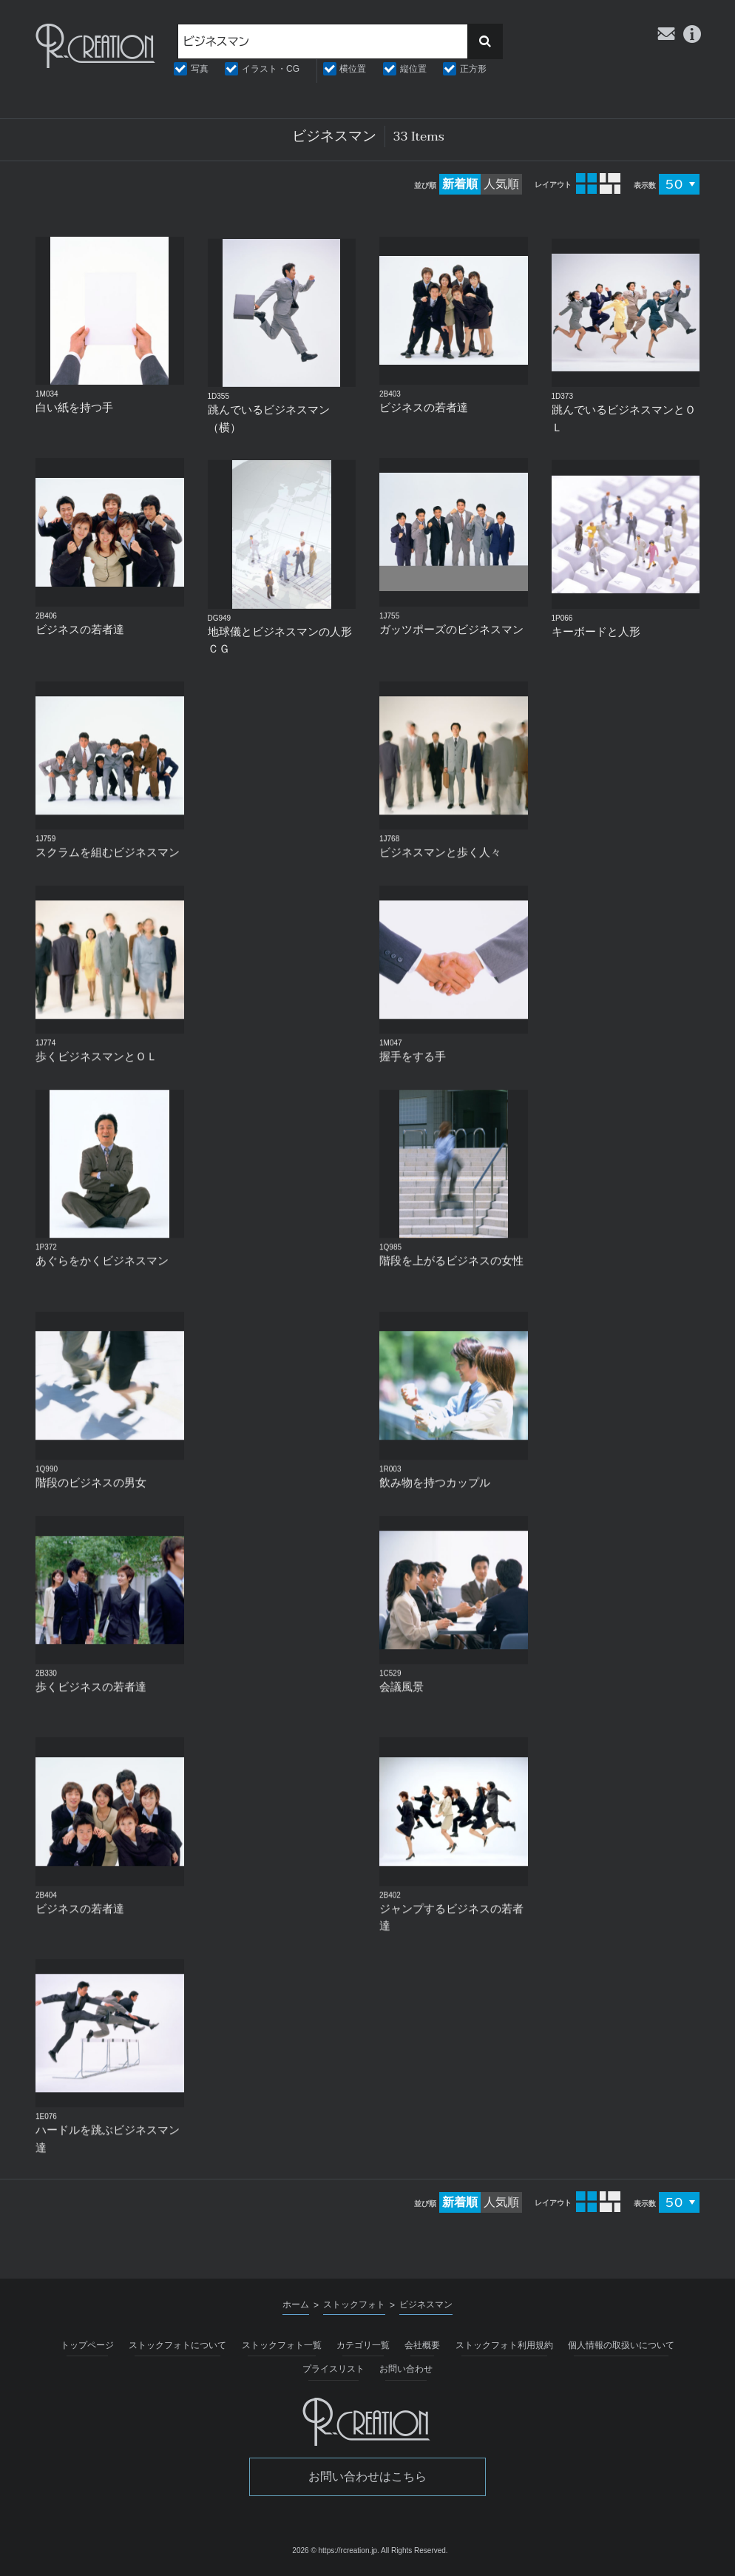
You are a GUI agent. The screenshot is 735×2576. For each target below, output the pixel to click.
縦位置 (413, 69)
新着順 (460, 184)
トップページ (87, 2345)
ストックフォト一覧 (282, 2345)
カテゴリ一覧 (363, 2345)
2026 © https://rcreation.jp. (335, 2550)
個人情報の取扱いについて (621, 2345)
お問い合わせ (406, 2369)
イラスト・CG (270, 69)
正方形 (473, 69)
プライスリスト (333, 2369)
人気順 (501, 184)
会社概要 (422, 2345)
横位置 (352, 69)
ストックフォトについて (177, 2345)
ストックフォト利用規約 (504, 2345)
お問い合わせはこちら (367, 2476)
